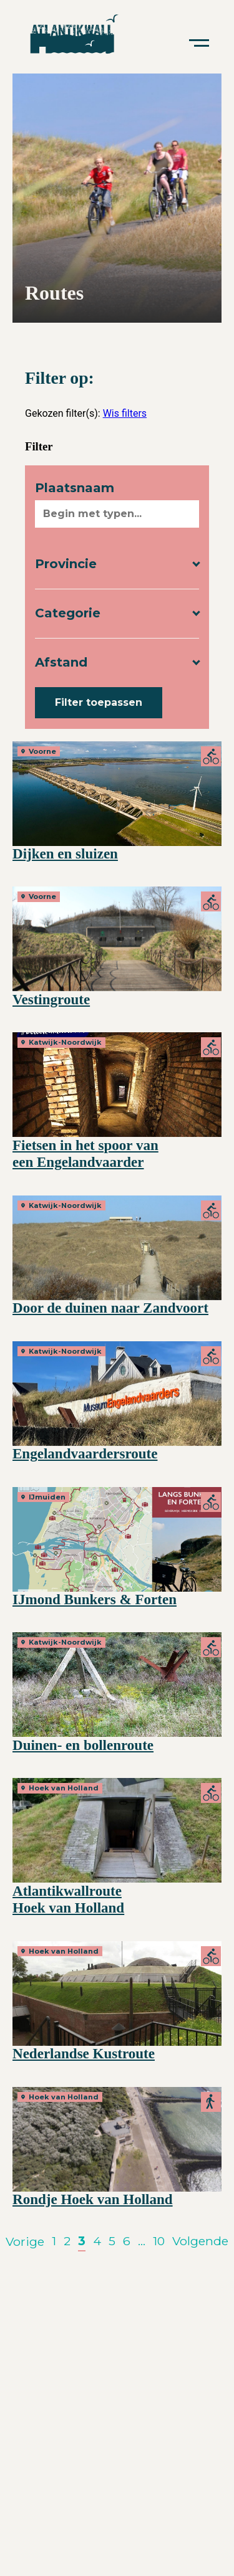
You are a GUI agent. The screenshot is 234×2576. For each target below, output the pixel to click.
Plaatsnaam (74, 487)
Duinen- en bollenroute (83, 1745)
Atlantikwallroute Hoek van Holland (68, 1899)
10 (159, 2240)
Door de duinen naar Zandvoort (110, 1308)
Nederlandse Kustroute (83, 2053)
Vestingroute (51, 999)
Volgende (200, 2240)
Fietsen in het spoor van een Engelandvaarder (85, 1154)
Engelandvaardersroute (84, 1453)
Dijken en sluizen (65, 853)
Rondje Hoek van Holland (92, 2199)
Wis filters (125, 413)
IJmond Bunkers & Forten (94, 1599)
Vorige (25, 2241)
